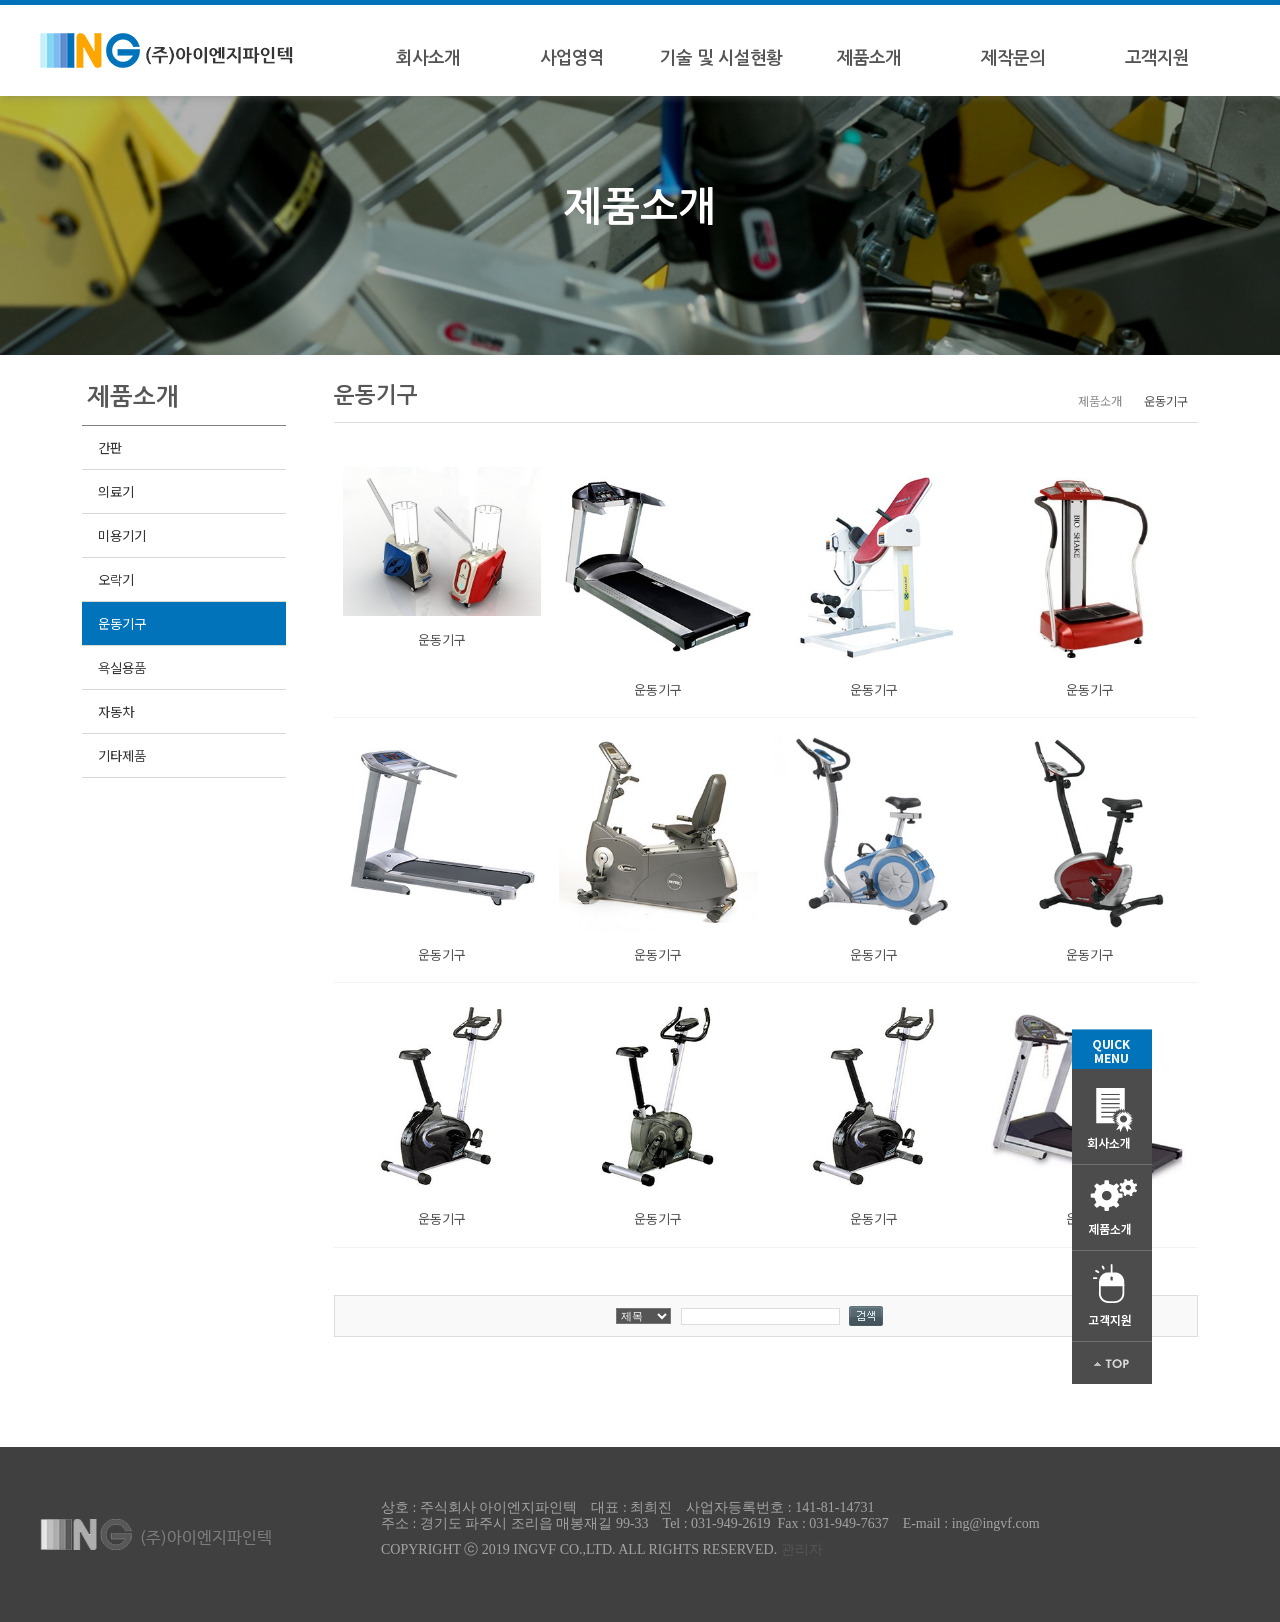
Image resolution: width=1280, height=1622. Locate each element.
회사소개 (428, 58)
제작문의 (1013, 58)
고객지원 (1157, 58)
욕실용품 (121, 667)
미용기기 (121, 535)
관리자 (802, 1549)
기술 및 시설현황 (721, 58)
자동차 (115, 711)
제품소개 (869, 58)
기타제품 (121, 755)
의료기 (115, 491)
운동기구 (121, 623)
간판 (109, 447)
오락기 (115, 579)
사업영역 (572, 58)
